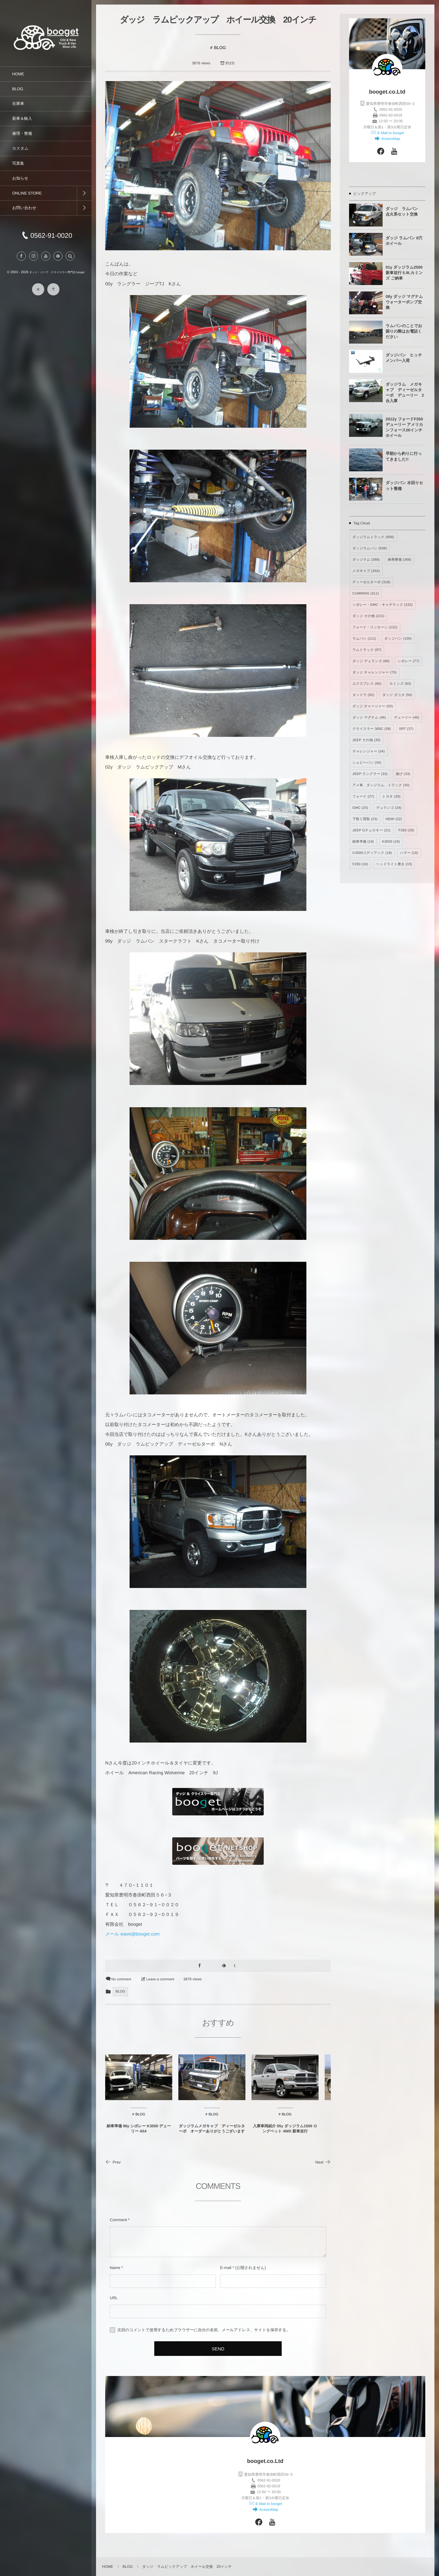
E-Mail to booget (390, 133)
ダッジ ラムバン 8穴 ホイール (404, 241)
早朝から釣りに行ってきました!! (404, 456)
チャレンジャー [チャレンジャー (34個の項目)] (368, 751)
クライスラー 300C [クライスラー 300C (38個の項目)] (371, 729)
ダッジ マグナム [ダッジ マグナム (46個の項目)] (369, 717)
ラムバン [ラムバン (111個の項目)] (364, 638)
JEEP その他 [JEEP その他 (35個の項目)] (366, 740)
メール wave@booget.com (132, 1934)
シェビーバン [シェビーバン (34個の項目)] (366, 763)
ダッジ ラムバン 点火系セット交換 (404, 211)
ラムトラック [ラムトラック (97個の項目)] (366, 650)
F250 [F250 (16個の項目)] (360, 864)
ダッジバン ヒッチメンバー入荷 (404, 358)
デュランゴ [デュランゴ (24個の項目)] (389, 808)
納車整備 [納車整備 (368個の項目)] (399, 560)
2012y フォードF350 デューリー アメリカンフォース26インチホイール (404, 427)
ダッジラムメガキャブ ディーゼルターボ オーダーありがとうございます (212, 2135)
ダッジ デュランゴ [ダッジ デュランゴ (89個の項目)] (371, 661)
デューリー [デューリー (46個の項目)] (406, 717)
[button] (70, 262)
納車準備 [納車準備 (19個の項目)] (363, 842)
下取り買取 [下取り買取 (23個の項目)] (364, 819)
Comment (118, 2219)
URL (114, 2298)
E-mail (225, 2267)
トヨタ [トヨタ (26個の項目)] (391, 796)
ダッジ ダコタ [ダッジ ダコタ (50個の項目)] (397, 695)
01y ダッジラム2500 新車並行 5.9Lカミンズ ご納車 (404, 272)
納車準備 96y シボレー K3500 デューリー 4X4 (139, 2135)
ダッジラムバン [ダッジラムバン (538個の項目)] (369, 548)
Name (115, 2267)
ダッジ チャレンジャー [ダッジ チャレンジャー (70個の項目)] (374, 672)
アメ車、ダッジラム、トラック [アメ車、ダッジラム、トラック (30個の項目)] (381, 785)
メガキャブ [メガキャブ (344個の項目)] (366, 571)
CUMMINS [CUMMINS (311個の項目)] (365, 593)
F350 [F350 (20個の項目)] (406, 830)
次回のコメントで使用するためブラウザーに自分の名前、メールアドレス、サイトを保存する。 (204, 2330)
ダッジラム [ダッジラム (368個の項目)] (366, 560)
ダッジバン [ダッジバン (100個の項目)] (398, 638)
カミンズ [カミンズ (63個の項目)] (400, 684)
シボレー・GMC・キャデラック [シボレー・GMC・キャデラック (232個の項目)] (382, 605)
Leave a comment (160, 1979)
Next (323, 2162)
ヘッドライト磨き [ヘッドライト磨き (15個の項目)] (394, 864)
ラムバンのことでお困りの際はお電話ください (404, 331)
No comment (121, 1979)
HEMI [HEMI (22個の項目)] (394, 819)
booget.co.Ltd (387, 92)
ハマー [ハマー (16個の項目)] (409, 853)
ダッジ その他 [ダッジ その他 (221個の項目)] (368, 616)
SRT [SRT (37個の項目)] (406, 729)
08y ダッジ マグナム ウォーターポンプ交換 (404, 302)
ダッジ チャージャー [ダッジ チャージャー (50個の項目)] (372, 706)
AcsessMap (390, 139)
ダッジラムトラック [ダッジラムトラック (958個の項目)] (373, 537)
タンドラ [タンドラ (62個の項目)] (363, 695)
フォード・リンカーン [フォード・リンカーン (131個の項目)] (375, 627)
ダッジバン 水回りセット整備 (404, 485)
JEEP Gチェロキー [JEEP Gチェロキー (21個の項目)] (371, 830)
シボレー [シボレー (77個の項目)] (408, 661)
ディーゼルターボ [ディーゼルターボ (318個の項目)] (371, 582)
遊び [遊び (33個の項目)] (403, 774)
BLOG (220, 47)
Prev (113, 2162)
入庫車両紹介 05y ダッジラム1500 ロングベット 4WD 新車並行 (285, 2135)
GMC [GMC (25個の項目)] (360, 808)
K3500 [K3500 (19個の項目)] (391, 842)
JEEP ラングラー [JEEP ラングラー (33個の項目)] (370, 774)
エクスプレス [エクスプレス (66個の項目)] (366, 684)
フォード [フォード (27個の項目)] (363, 796)
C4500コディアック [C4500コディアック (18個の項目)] (372, 853)
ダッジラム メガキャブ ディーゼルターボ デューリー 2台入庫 (405, 392)
